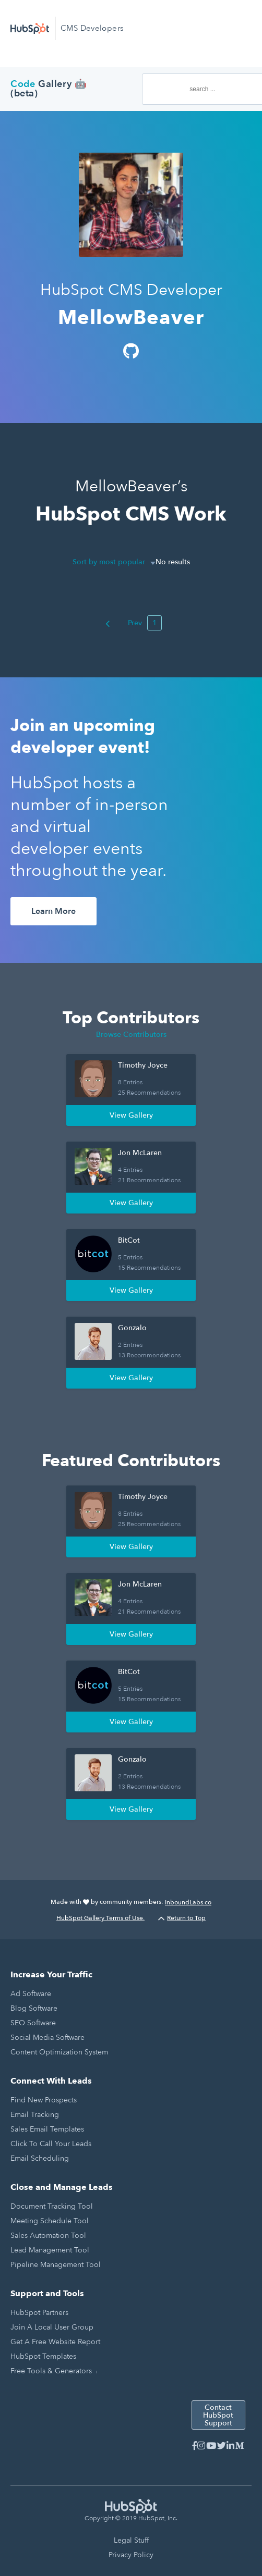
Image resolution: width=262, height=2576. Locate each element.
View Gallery (131, 1115)
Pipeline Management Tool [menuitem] (55, 2265)
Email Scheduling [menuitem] (39, 2158)
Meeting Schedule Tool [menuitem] (49, 2221)
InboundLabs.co (188, 1902)
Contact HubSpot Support (218, 2415)
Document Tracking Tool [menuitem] (51, 2206)
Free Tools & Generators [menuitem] (51, 2371)
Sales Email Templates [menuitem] (47, 2129)
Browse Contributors (131, 1034)
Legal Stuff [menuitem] (131, 2540)
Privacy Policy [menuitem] (131, 2555)
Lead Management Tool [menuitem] (49, 2250)
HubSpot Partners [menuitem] (39, 2313)
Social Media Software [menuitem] (47, 2037)
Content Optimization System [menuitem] (59, 2052)
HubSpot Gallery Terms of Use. (100, 1918)
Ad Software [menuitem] (30, 1994)
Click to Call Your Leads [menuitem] (50, 2144)
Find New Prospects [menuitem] (43, 2100)
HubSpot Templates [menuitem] (43, 2356)
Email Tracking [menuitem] (34, 2115)
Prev (123, 623)
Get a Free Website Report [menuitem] (55, 2342)
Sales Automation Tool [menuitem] (48, 2235)
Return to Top (182, 1918)
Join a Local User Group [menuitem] (51, 2327)
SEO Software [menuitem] (33, 2023)
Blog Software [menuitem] (33, 2008)
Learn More (53, 911)
